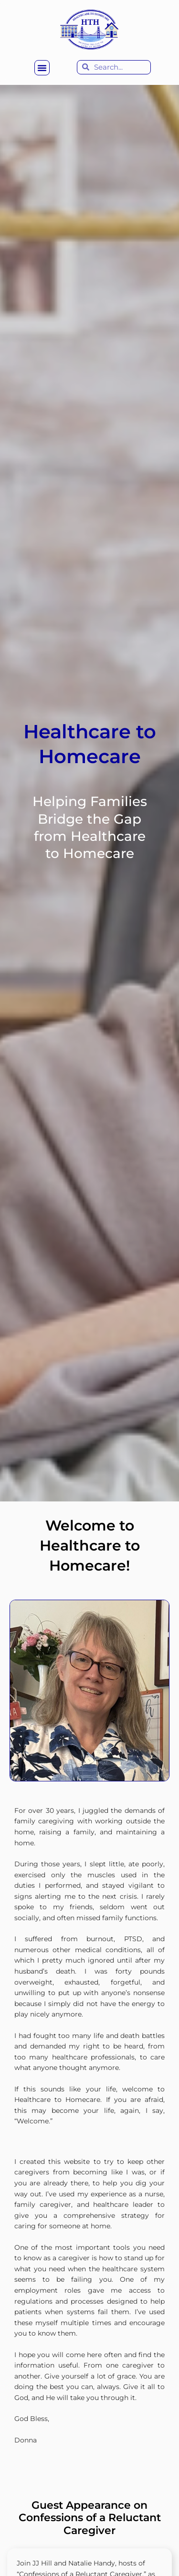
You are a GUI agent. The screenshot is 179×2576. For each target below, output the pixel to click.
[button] (42, 67)
